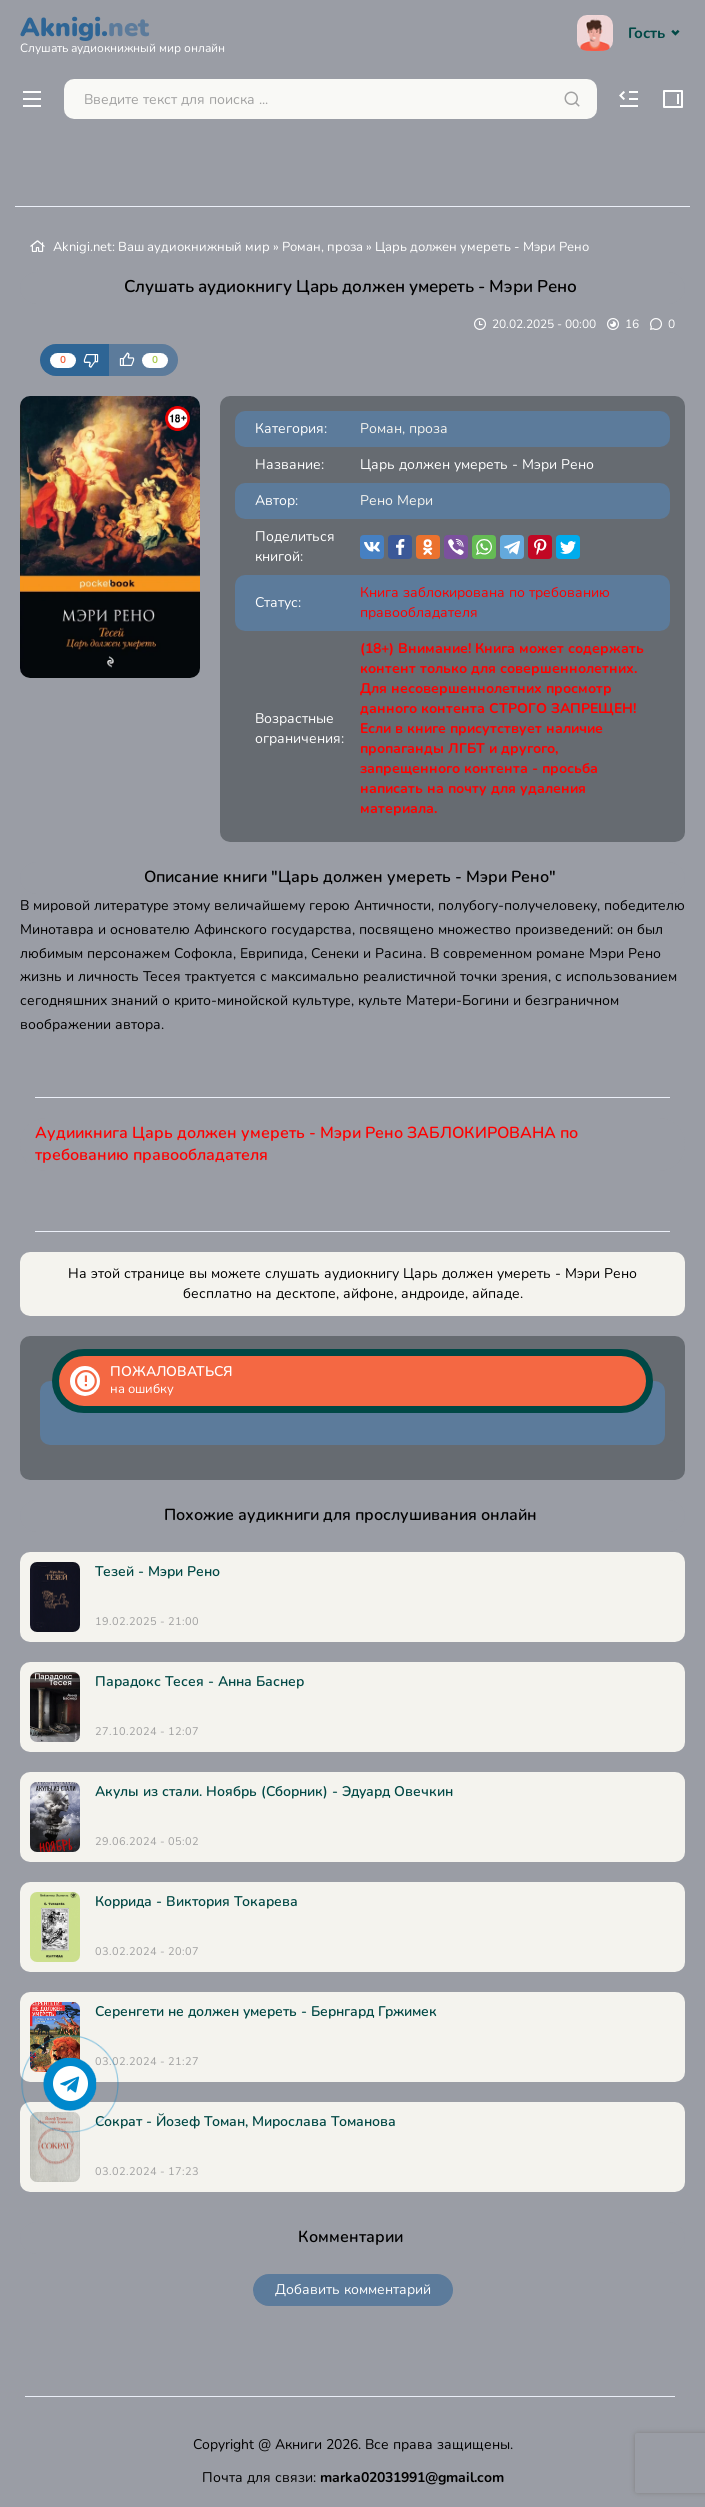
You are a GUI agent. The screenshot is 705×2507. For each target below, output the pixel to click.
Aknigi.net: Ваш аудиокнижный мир (161, 247)
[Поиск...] (330, 99)
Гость (631, 33)
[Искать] (572, 99)
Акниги (298, 2444)
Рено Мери (396, 500)
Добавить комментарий (353, 2289)
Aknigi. (122, 32)
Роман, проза (322, 247)
